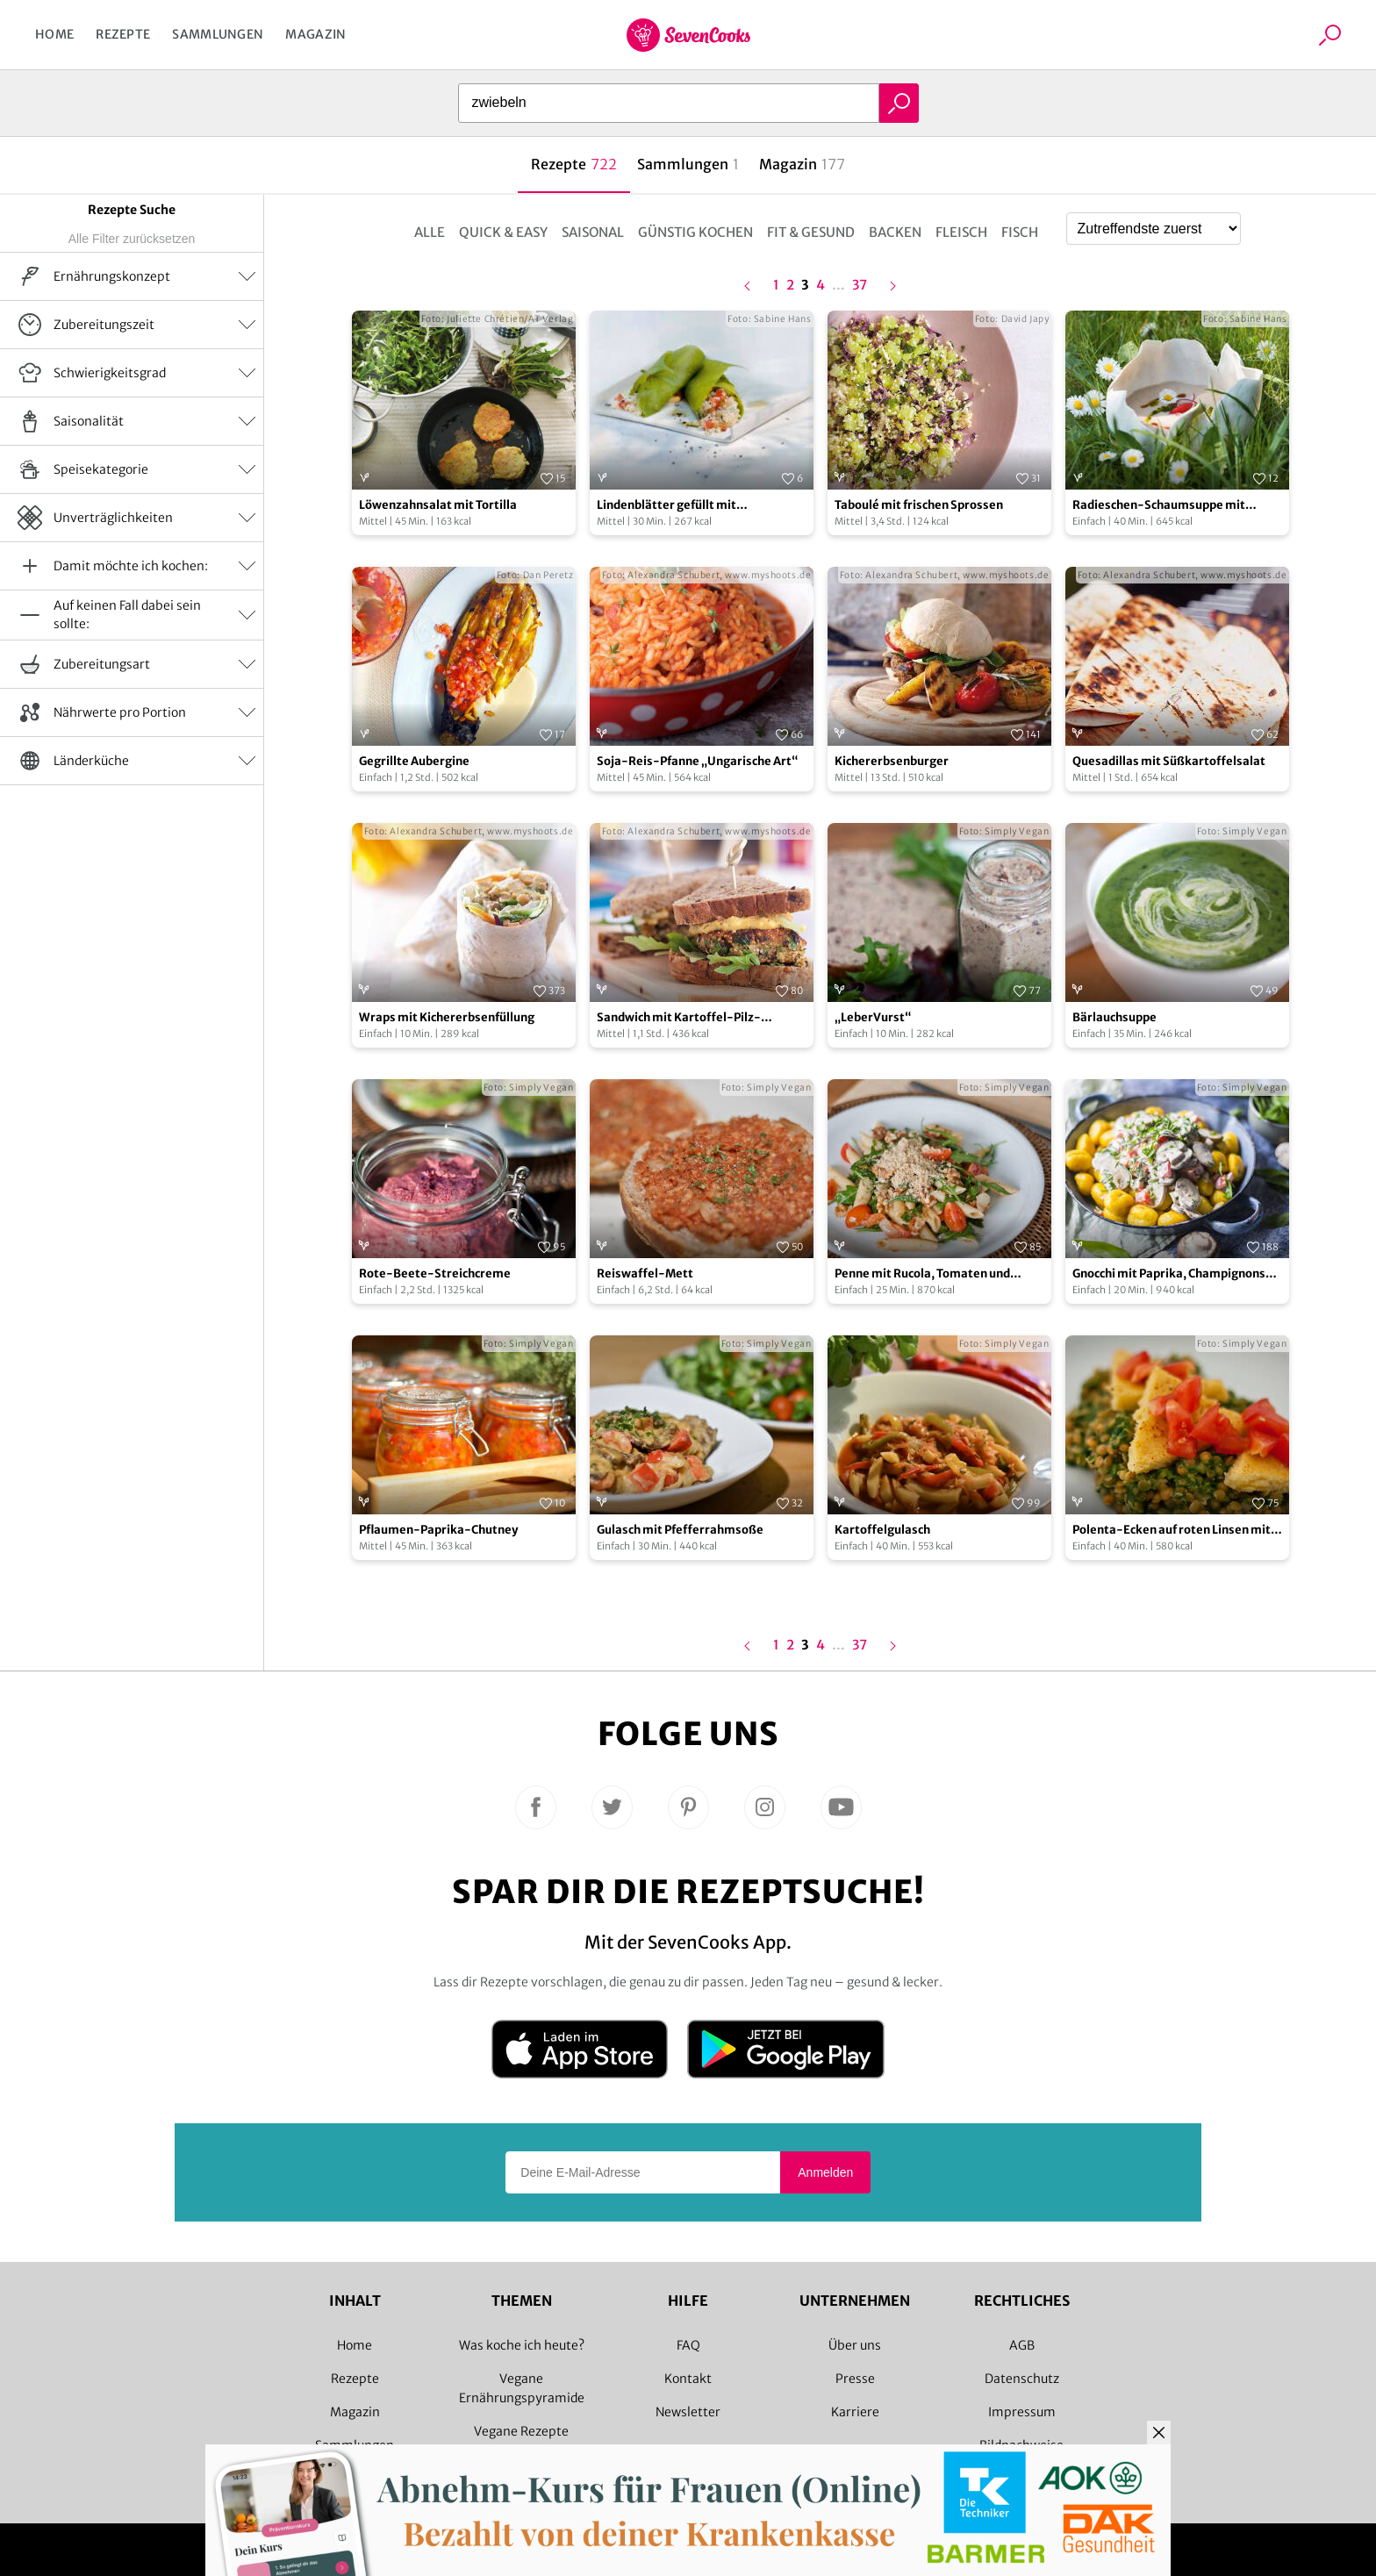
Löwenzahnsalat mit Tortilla (438, 504)
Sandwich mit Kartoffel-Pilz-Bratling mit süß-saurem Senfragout (701, 1018)
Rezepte (123, 34)
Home (54, 34)
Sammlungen (217, 34)
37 (859, 286)
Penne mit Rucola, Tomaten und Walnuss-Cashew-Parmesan (922, 1274)
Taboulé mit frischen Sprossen (919, 504)
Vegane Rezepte (521, 2431)
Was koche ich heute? (521, 2345)
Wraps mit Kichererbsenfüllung (446, 1017)
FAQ (688, 2345)
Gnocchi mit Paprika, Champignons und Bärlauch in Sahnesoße (1168, 1274)
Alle (429, 232)
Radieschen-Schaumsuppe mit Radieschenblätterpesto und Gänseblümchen (1158, 505)
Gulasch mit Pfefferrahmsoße (680, 1529)
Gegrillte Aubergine (414, 761)
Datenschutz (1022, 2378)
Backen (895, 232)
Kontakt (688, 2378)
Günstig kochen (695, 232)
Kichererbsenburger (892, 761)
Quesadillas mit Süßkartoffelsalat (1168, 761)
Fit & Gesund (811, 232)
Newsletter (688, 2412)
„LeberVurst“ (873, 1017)
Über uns (854, 2345)
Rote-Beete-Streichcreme (435, 1273)
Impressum (1022, 2412)
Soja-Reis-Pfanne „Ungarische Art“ (698, 761)
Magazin (315, 34)
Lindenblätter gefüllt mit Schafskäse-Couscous (666, 505)
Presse (855, 2378)
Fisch (1019, 232)
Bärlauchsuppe (1114, 1017)
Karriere (855, 2412)
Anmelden (825, 2172)
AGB (1022, 2345)
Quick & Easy (503, 232)
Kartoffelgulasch (882, 1529)
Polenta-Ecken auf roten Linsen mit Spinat (1171, 1530)
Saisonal (593, 232)
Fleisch (961, 232)
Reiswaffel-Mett (645, 1273)
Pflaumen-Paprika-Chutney (438, 1529)
